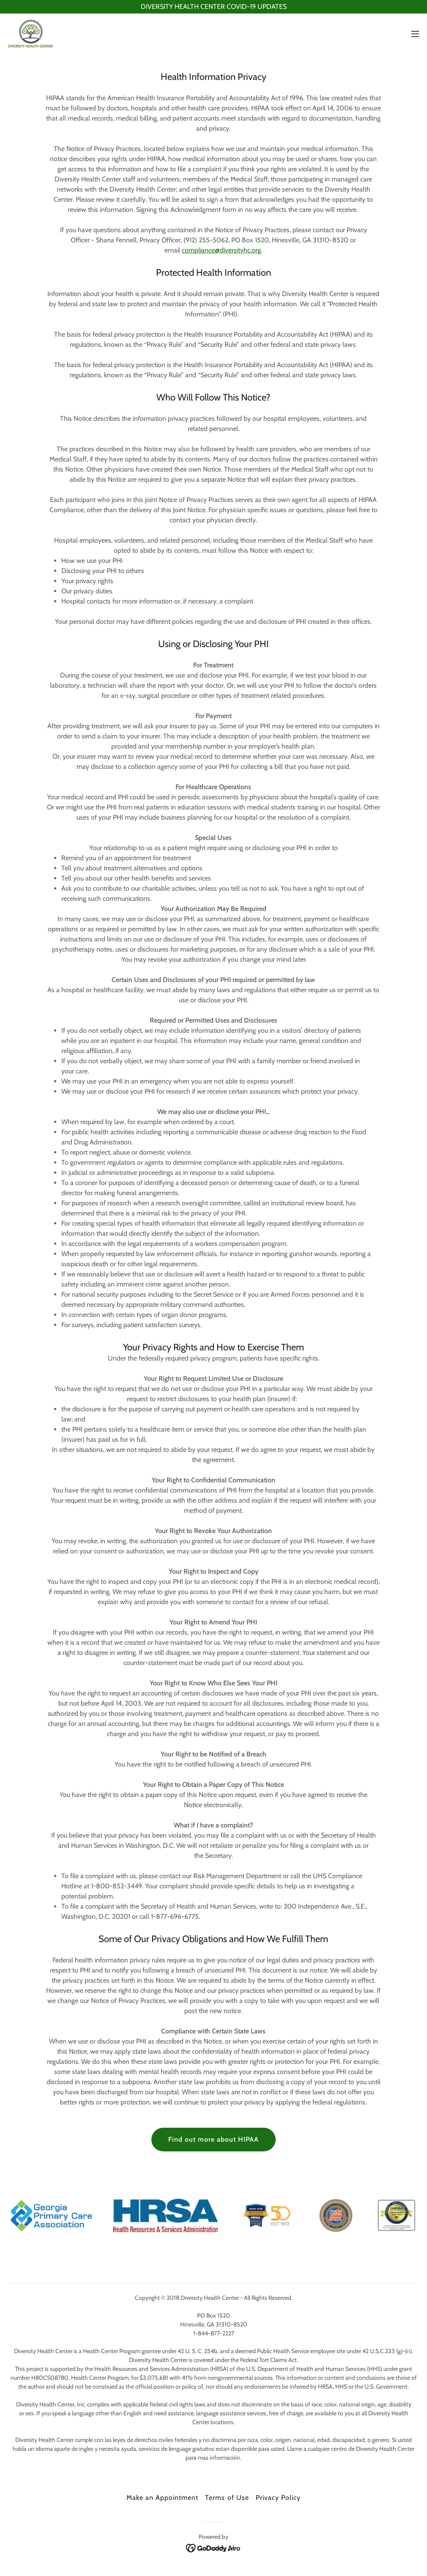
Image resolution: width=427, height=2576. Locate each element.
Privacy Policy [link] (278, 2498)
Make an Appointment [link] (162, 2498)
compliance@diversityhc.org (221, 250)
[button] (415, 33)
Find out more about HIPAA (213, 2139)
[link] (31, 34)
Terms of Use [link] (227, 2498)
